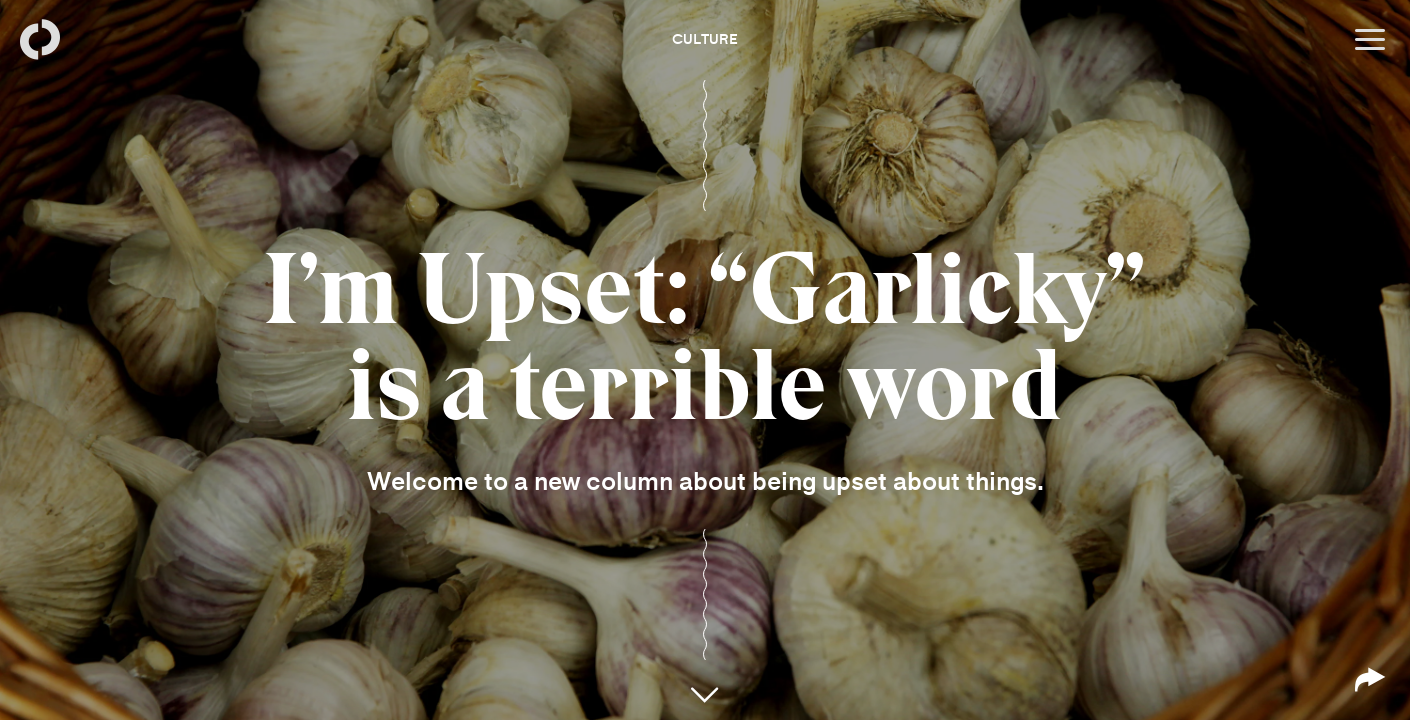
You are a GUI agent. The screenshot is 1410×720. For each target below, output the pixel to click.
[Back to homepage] (40, 40)
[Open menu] (1370, 40)
